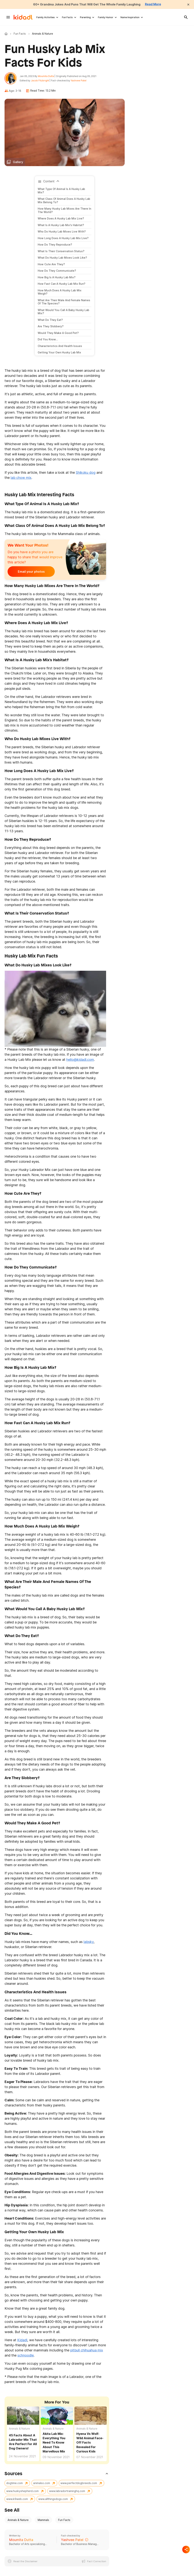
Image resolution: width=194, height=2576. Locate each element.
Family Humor (105, 17)
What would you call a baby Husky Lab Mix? (63, 312)
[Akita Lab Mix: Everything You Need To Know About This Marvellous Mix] (57, 2415)
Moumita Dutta (46, 76)
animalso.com (41, 2483)
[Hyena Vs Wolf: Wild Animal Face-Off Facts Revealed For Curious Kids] (90, 2415)
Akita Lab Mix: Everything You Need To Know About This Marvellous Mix (54, 2442)
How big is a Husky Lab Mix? (56, 277)
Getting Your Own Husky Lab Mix (59, 352)
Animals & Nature (19, 2428)
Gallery (18, 162)
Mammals (43, 2520)
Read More (153, 4)
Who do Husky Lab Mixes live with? (62, 231)
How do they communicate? (57, 270)
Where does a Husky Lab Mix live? (61, 218)
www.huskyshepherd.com (22, 2491)
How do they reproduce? (55, 244)
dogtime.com (14, 2483)
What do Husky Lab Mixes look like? (62, 257)
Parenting (85, 17)
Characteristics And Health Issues (60, 346)
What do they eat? (50, 320)
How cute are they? (51, 264)
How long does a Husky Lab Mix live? (63, 238)
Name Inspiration (129, 17)
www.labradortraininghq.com (67, 2491)
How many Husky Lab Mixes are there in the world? (64, 210)
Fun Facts (67, 17)
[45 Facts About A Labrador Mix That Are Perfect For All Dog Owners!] (23, 2415)
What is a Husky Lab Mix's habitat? (61, 225)
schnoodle (25, 2355)
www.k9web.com (17, 2499)
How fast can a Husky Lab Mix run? (61, 283)
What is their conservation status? (61, 251)
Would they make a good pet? (58, 333)
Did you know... (48, 339)
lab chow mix (21, 478)
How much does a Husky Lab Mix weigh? (59, 292)
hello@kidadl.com (80, 1060)
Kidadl (7, 34)
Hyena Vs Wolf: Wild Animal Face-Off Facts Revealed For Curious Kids (89, 2442)
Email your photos (31, 571)
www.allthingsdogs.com (53, 2499)
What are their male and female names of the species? (64, 302)
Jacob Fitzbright (40, 80)
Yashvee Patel (78, 80)
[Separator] (186, 2549)
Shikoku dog (85, 473)
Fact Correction (96, 2561)
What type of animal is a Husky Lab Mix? (61, 190)
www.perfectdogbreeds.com (78, 2483)
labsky (89, 1942)
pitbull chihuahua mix (86, 2350)
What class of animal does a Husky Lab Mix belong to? (64, 200)
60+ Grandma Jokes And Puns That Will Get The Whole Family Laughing (87, 4)
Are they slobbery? (50, 326)
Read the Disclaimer (25, 2561)
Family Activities (45, 17)
